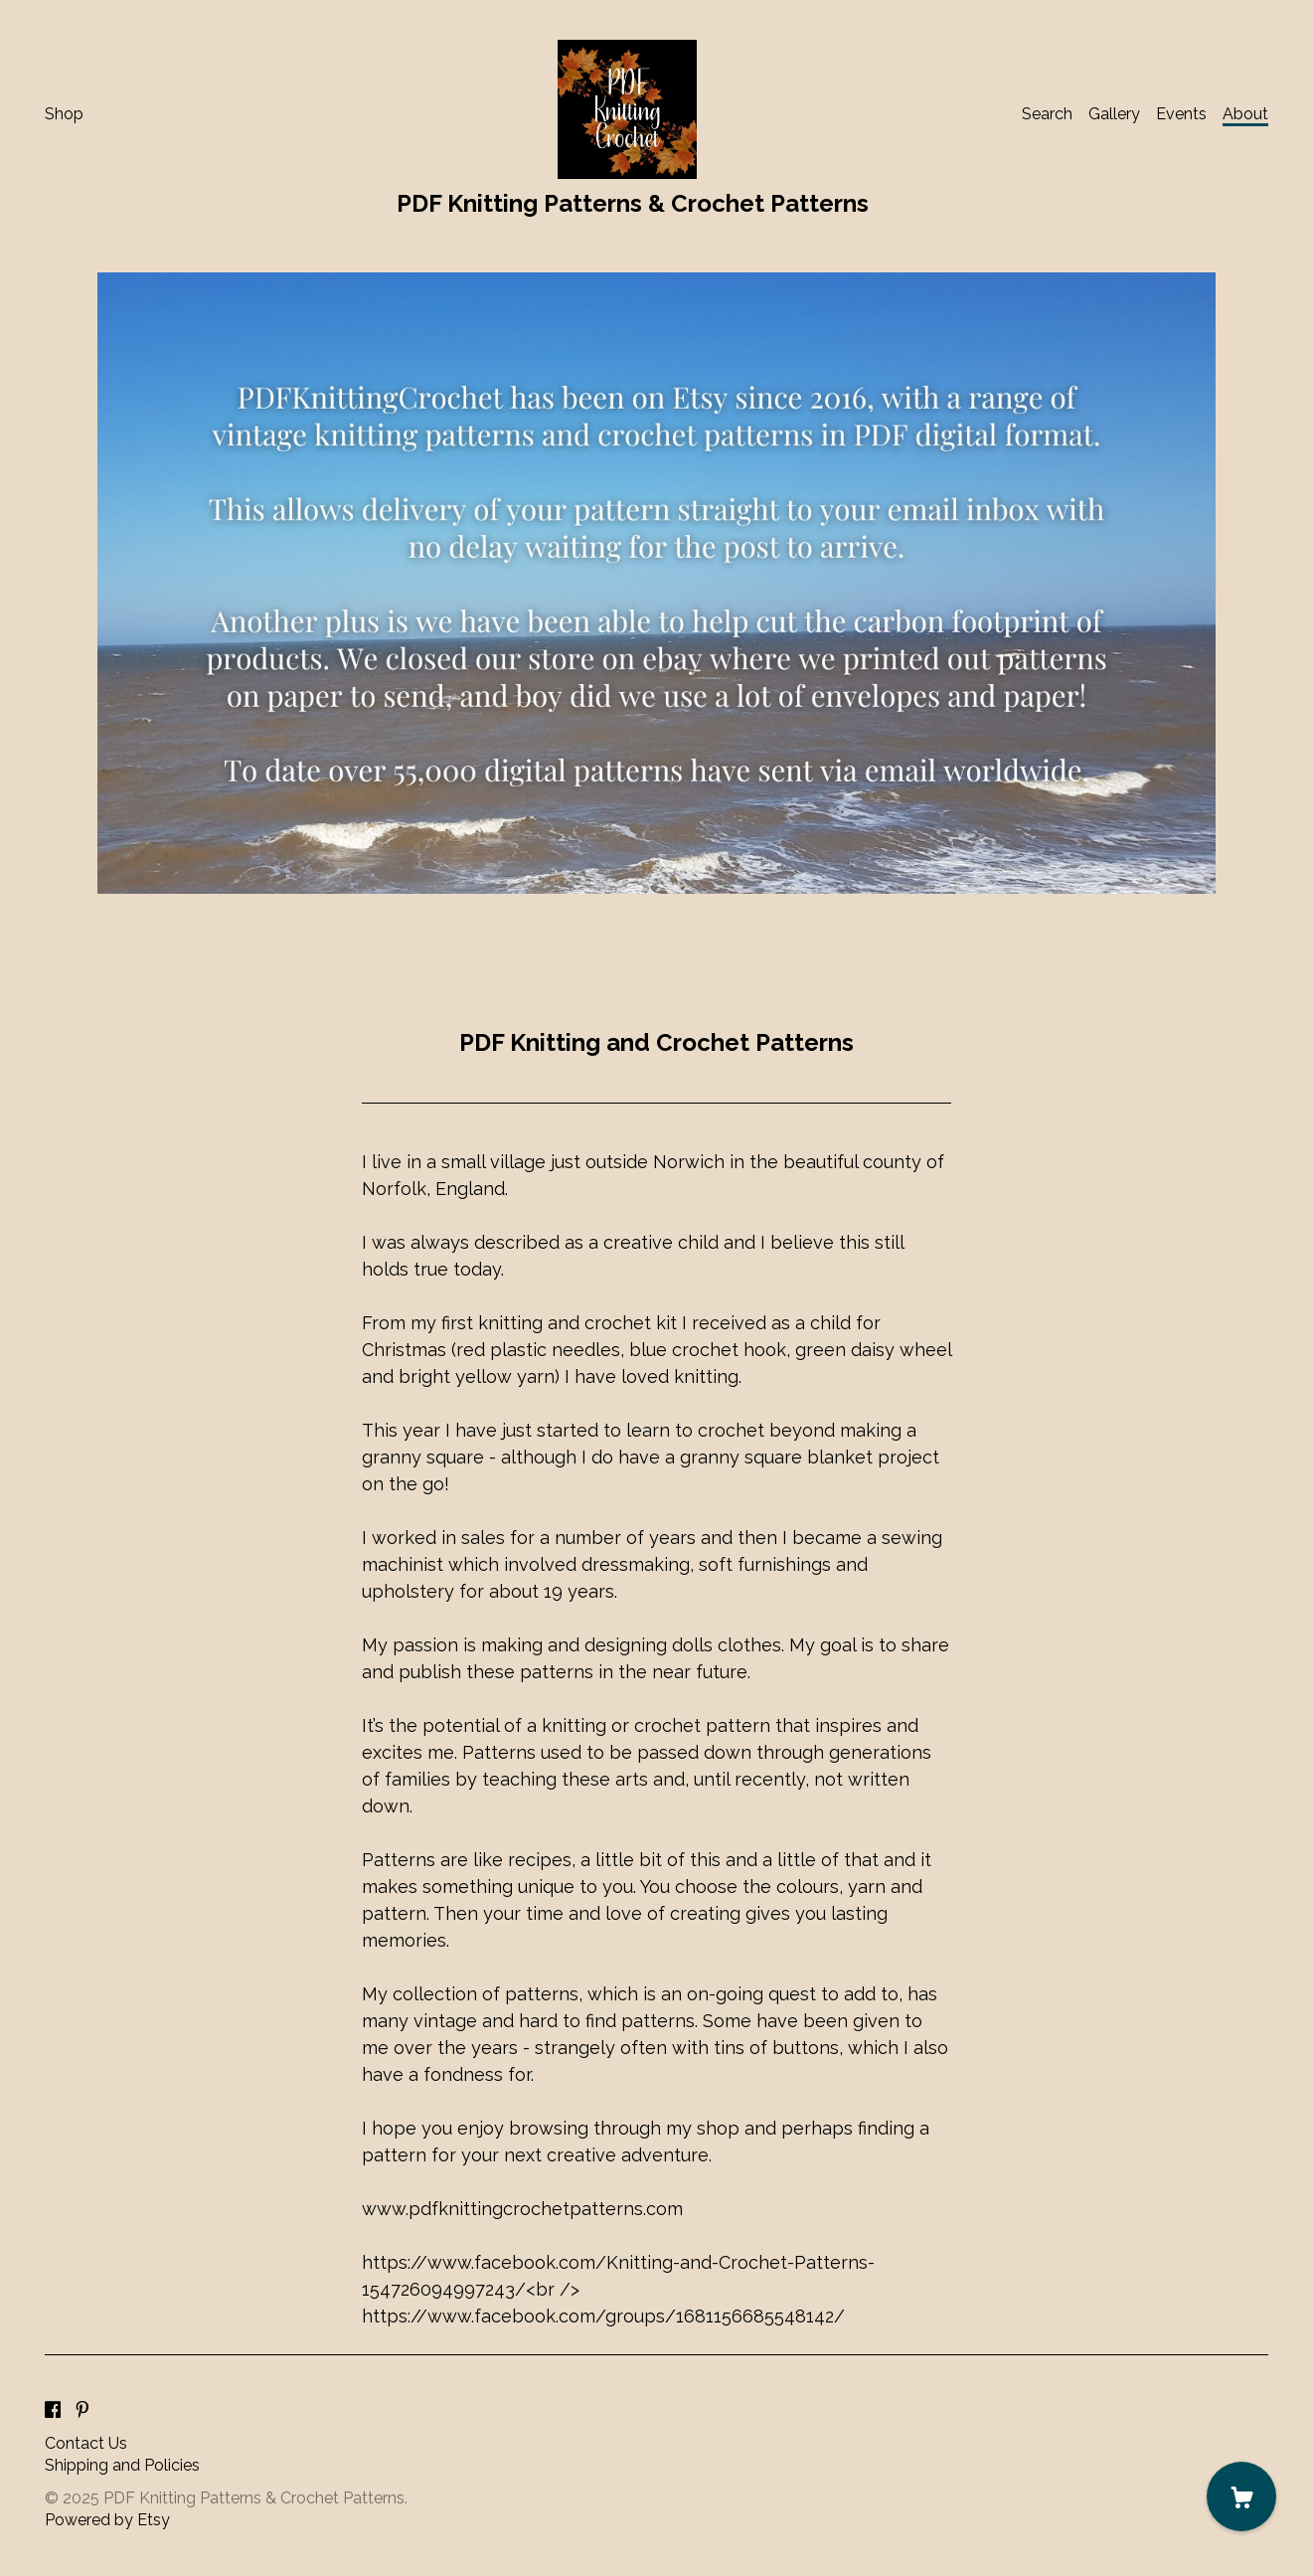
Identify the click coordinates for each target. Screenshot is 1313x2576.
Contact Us (86, 2443)
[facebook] (53, 2410)
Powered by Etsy (107, 2519)
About (1245, 113)
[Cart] (1241, 2496)
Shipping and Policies (122, 2465)
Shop (64, 113)
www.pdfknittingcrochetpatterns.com (522, 2208)
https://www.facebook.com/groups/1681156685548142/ (603, 2316)
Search (1047, 113)
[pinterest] (82, 2410)
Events (1181, 113)
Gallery (1114, 113)
